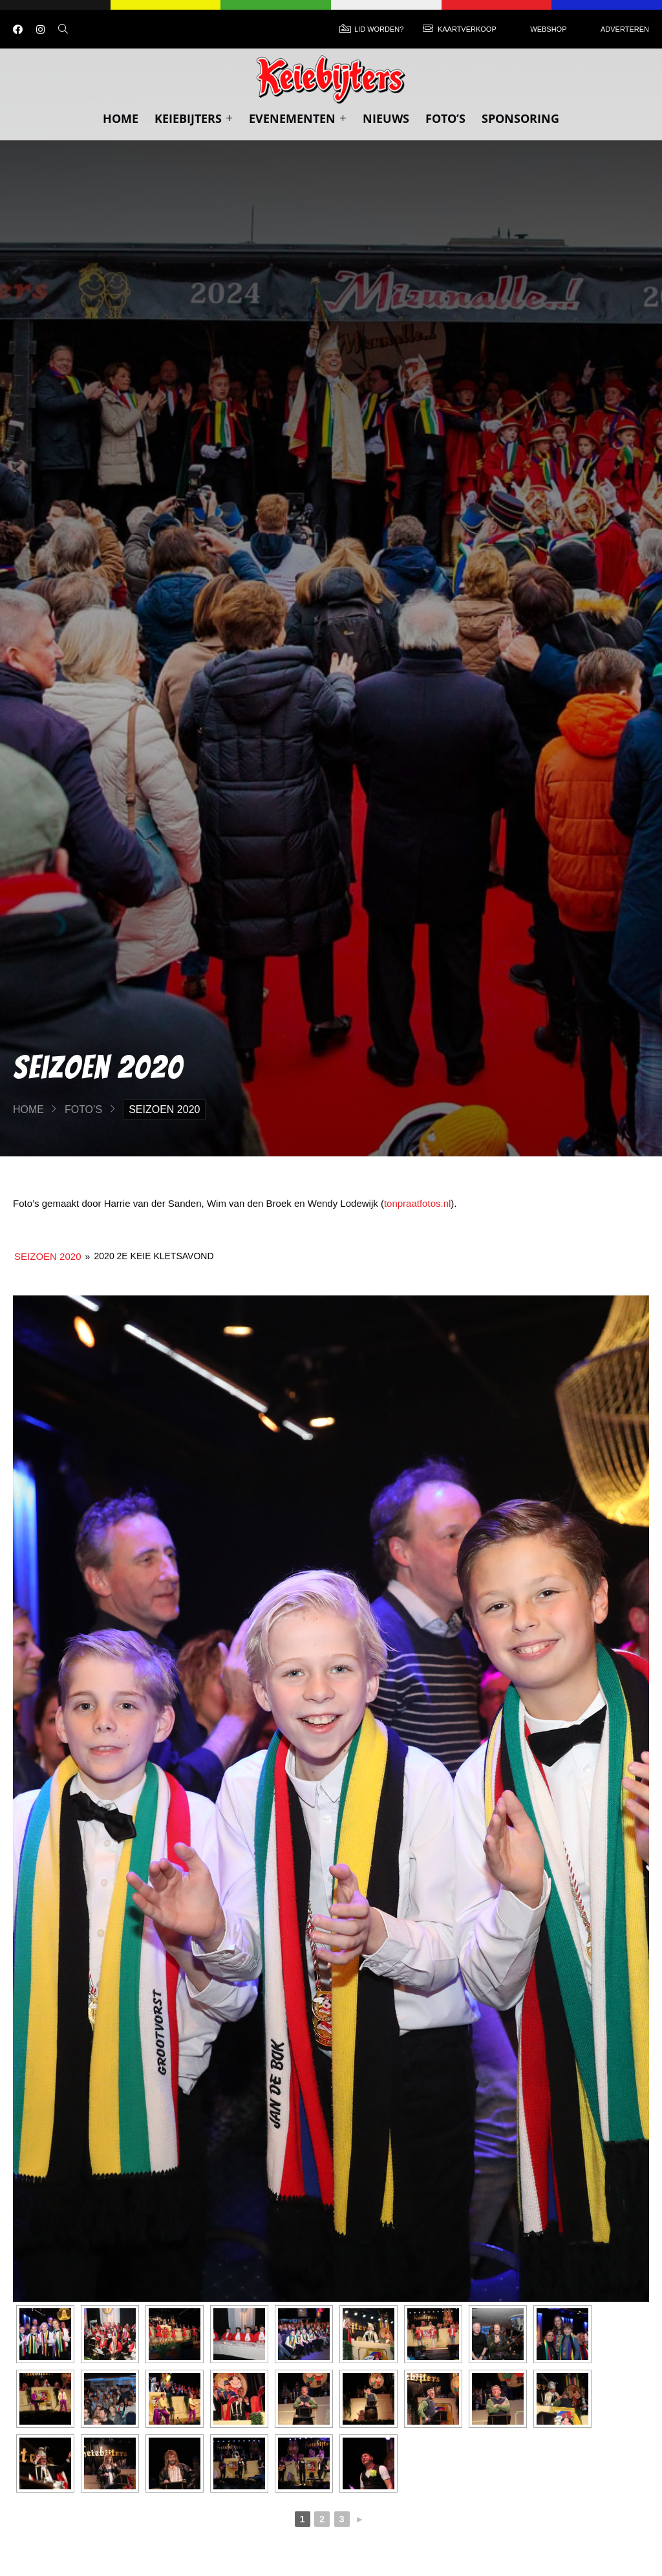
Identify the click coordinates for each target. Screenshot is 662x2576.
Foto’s (445, 118)
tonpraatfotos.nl (417, 1203)
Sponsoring (520, 118)
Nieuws (386, 118)
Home (120, 118)
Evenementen (298, 118)
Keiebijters (194, 118)
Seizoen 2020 (47, 1256)
